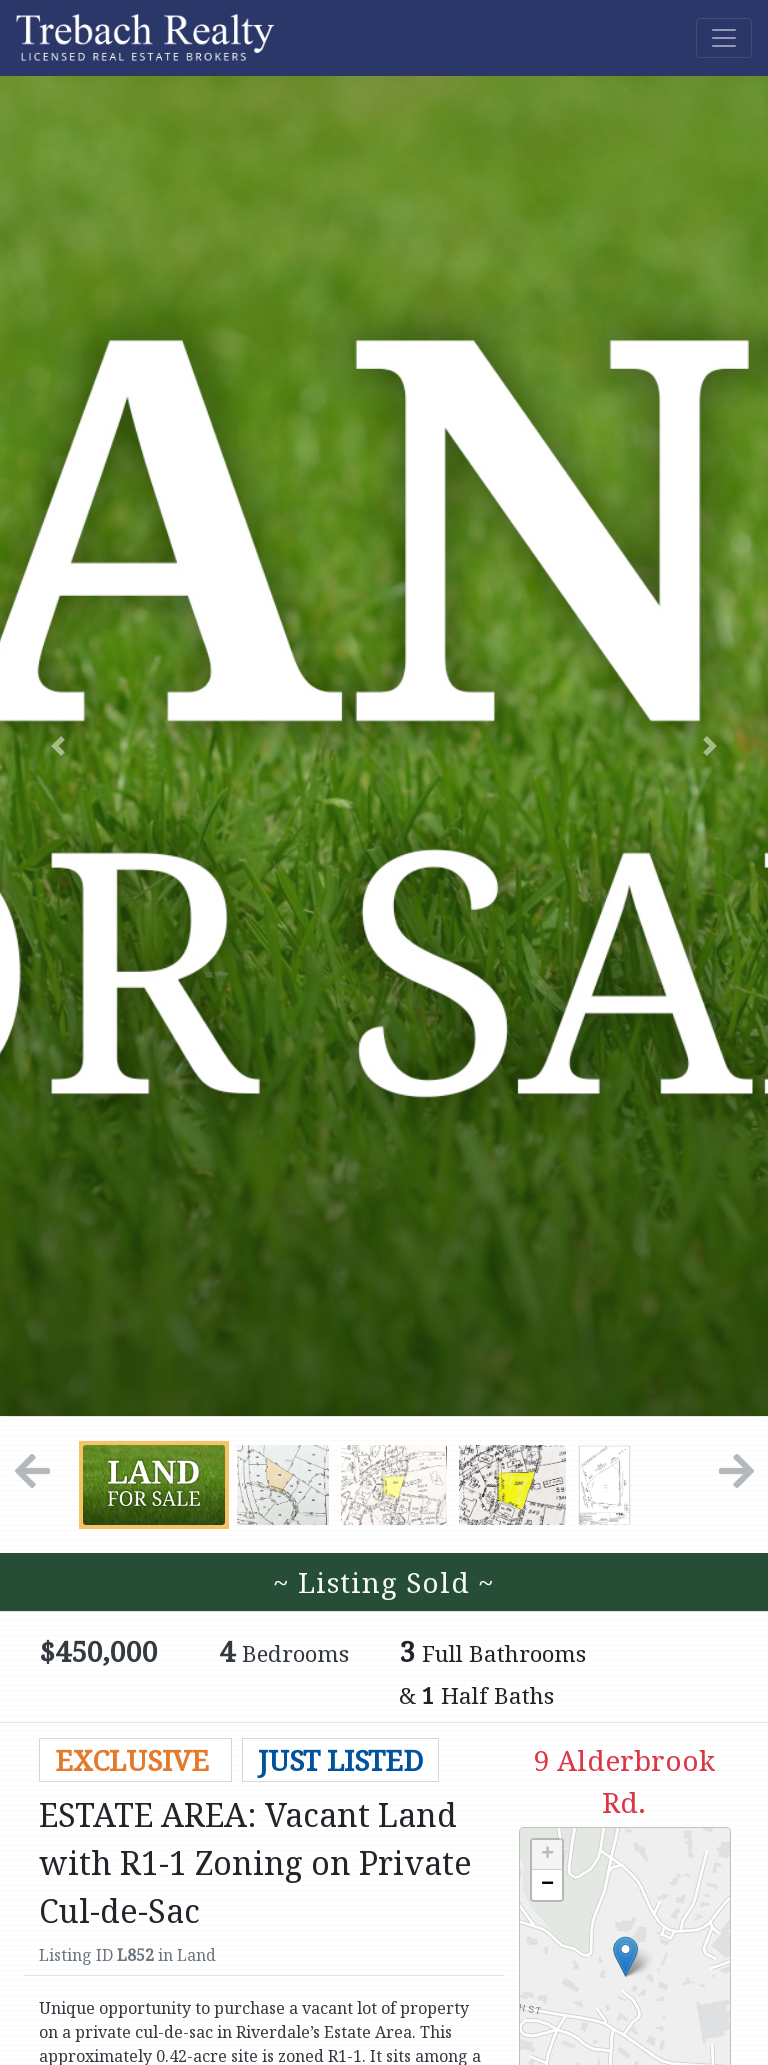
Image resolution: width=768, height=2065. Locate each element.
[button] (57, 746)
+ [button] (547, 1855)
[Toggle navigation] (724, 38)
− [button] (547, 1885)
